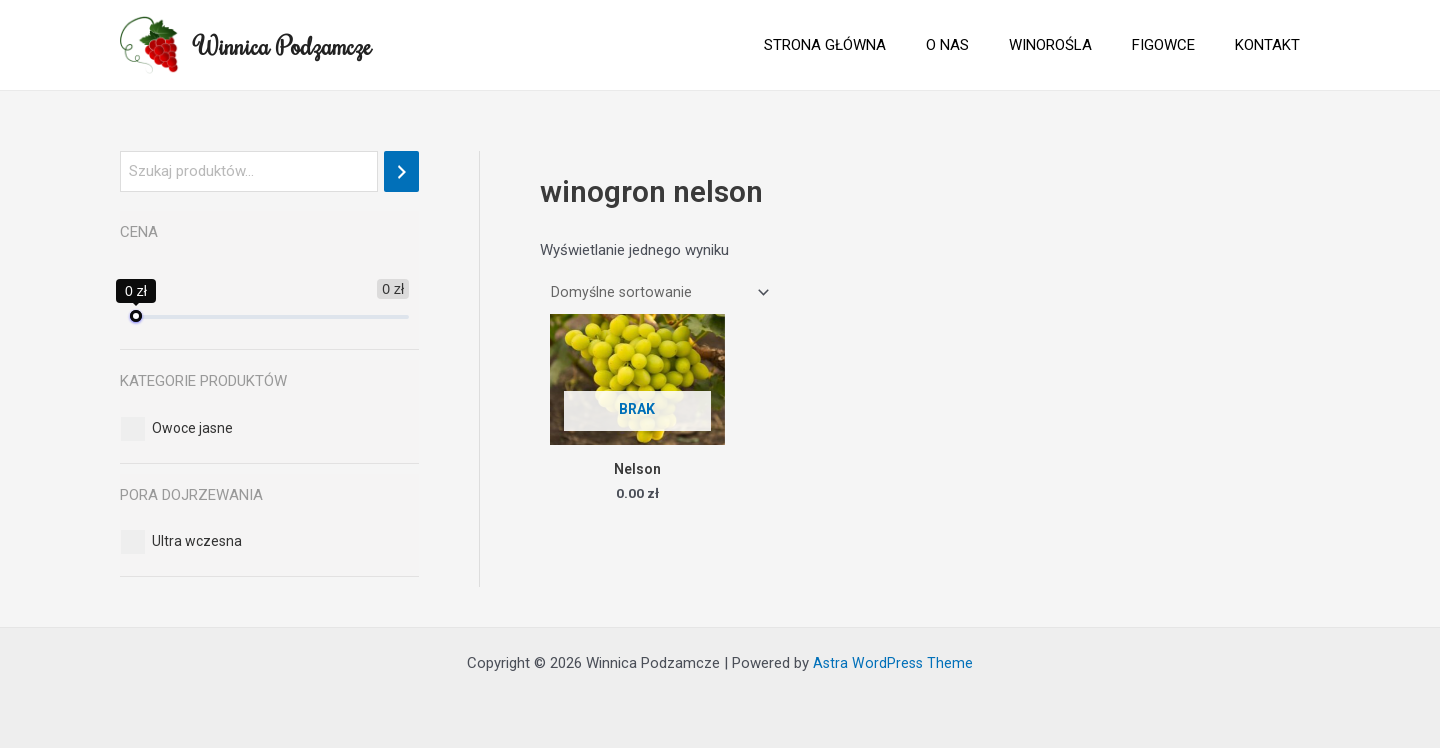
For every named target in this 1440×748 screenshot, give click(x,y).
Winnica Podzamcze (283, 45)
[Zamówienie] (658, 294)
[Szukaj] (401, 171)
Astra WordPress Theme (893, 663)
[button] (192, 428)
